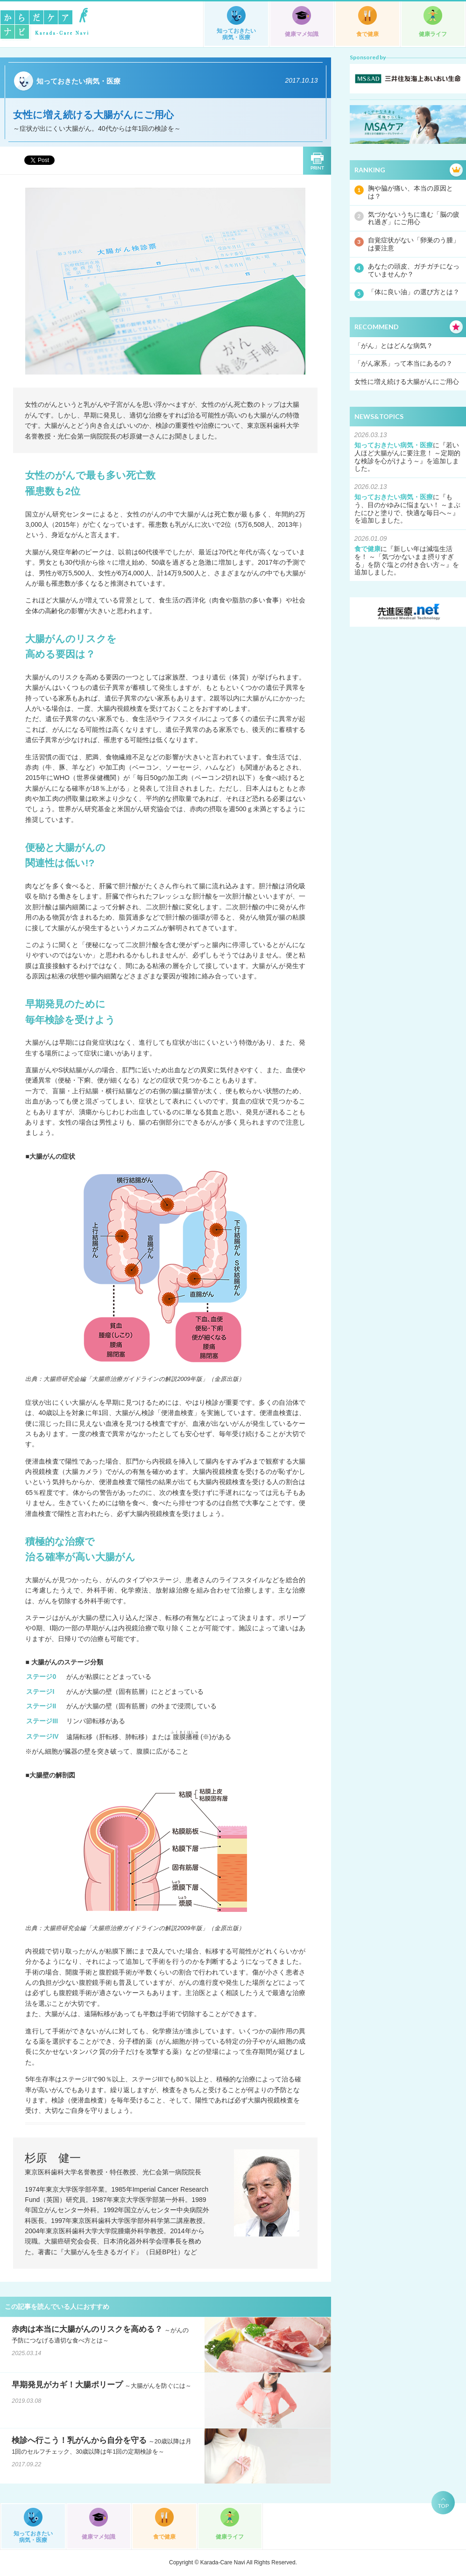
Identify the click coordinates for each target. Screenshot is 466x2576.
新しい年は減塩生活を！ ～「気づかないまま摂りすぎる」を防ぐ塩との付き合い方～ (404, 556)
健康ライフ (433, 34)
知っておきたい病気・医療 (236, 34)
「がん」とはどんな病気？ (393, 345)
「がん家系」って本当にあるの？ (403, 363)
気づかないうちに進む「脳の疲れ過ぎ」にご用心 (413, 218)
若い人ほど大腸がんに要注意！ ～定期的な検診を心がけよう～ (407, 453)
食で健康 (367, 34)
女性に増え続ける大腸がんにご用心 (406, 381)
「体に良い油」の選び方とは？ (413, 292)
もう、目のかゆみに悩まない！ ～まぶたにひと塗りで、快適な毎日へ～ (407, 505)
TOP (443, 2505)
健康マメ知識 (301, 34)
